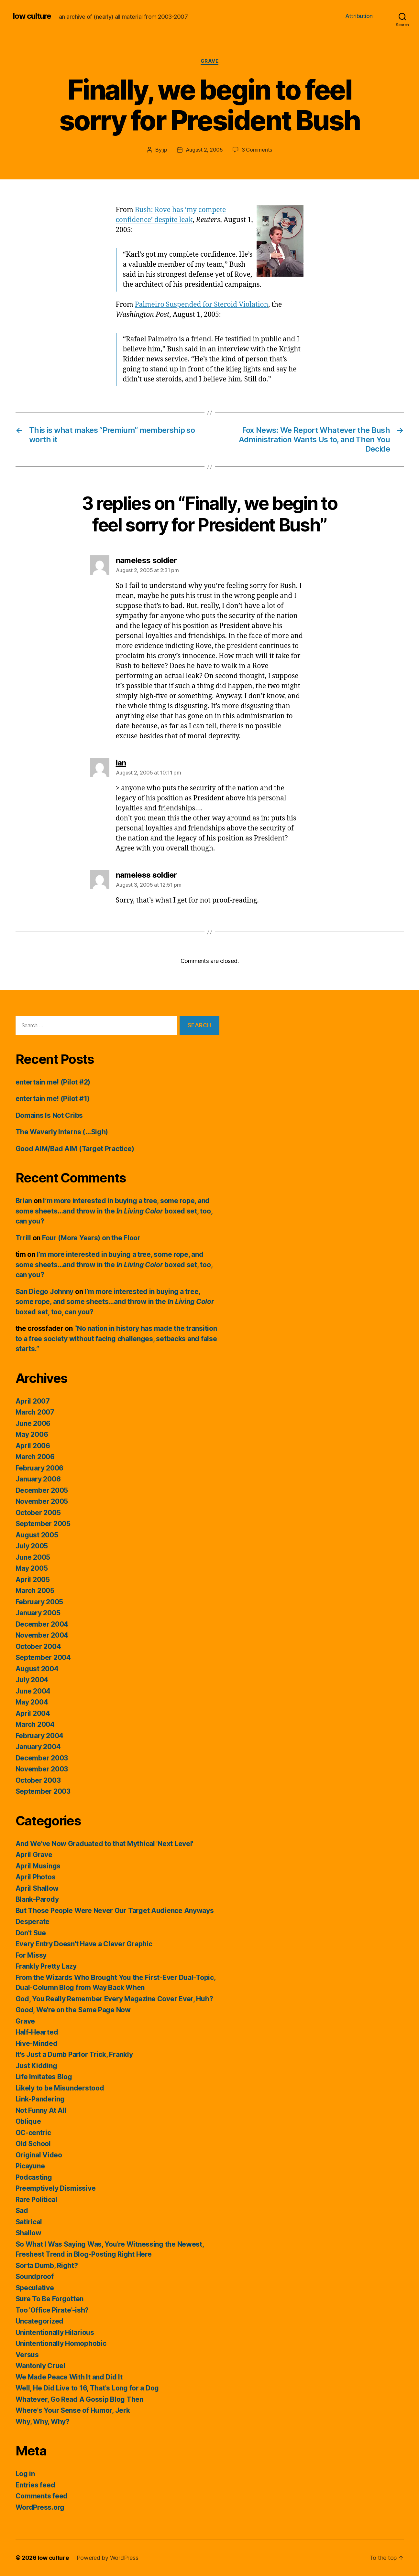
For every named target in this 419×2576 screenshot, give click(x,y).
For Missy (31, 1955)
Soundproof (35, 2276)
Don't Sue (31, 1933)
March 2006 (35, 1457)
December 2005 (42, 1490)
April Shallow (37, 1888)
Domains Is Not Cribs (49, 1115)
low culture (32, 16)
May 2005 (32, 1568)
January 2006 (38, 1479)
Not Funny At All (41, 2110)
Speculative (35, 2288)
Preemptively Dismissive (56, 2188)
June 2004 (33, 1691)
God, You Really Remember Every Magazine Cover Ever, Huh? (114, 1999)
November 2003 (42, 1769)
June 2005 (33, 1557)
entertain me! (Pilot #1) (53, 1099)
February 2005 (39, 1602)
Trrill (23, 1238)
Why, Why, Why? (43, 2422)
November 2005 (42, 1501)
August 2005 (37, 1535)
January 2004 (38, 1747)
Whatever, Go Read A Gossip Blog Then (79, 2399)
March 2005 (35, 1591)
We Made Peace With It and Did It (69, 2377)
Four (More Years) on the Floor (91, 1238)
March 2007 (35, 1412)
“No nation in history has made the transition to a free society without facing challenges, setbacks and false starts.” (116, 1338)
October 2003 (38, 1780)
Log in (25, 2474)
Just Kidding (36, 2066)
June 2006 (33, 1423)
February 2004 (40, 1736)
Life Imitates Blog (44, 2077)
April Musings (38, 1866)
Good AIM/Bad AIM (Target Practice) (75, 1149)
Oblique (28, 2121)
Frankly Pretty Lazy (46, 1966)
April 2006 (33, 1446)
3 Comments (257, 149)
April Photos (36, 1877)
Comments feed (42, 2496)
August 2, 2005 (204, 149)
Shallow (28, 2233)
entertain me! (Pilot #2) (53, 1082)
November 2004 (42, 1635)
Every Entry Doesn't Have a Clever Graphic (84, 1944)
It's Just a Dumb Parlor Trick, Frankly (74, 2054)
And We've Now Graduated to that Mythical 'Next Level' (104, 1844)
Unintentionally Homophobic (61, 2343)
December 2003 (42, 1758)
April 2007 (33, 1401)
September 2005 (43, 1524)
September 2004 (43, 1657)
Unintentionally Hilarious (55, 2332)
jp (165, 149)
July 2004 (32, 1680)
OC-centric (33, 2133)
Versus (27, 2355)
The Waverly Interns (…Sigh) (62, 1132)
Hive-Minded (37, 2043)
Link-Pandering (40, 2099)
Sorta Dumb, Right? (47, 2265)
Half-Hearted (37, 2032)
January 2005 (38, 1613)
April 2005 (33, 1580)
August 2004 (37, 1669)
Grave (210, 61)
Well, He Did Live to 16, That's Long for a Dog (87, 2388)
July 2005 (32, 1546)
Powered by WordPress (107, 2557)
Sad (22, 2211)
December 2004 (42, 1624)
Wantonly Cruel (40, 2366)
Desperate (33, 1922)
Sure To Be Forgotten (50, 2299)
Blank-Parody (37, 1899)
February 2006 (40, 1468)
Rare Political (36, 2200)
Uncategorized (40, 2321)
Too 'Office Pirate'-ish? (52, 2310)
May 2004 (32, 1702)
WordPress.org (40, 2507)
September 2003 (43, 1791)
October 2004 (38, 1646)
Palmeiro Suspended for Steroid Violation (201, 304)
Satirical (29, 2222)
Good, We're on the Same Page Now (73, 2010)
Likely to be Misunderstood (60, 2088)
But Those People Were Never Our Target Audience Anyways (115, 1911)
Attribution (359, 16)
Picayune (30, 2166)
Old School (33, 2144)
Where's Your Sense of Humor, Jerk (73, 2410)
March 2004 (35, 1724)
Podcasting (34, 2177)
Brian (24, 1201)
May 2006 (32, 1434)
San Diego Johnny (45, 1292)
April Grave (34, 1855)
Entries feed (35, 2485)
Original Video (39, 2155)
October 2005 (38, 1513)
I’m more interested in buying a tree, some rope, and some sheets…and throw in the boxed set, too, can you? (114, 1211)
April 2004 (33, 1713)
